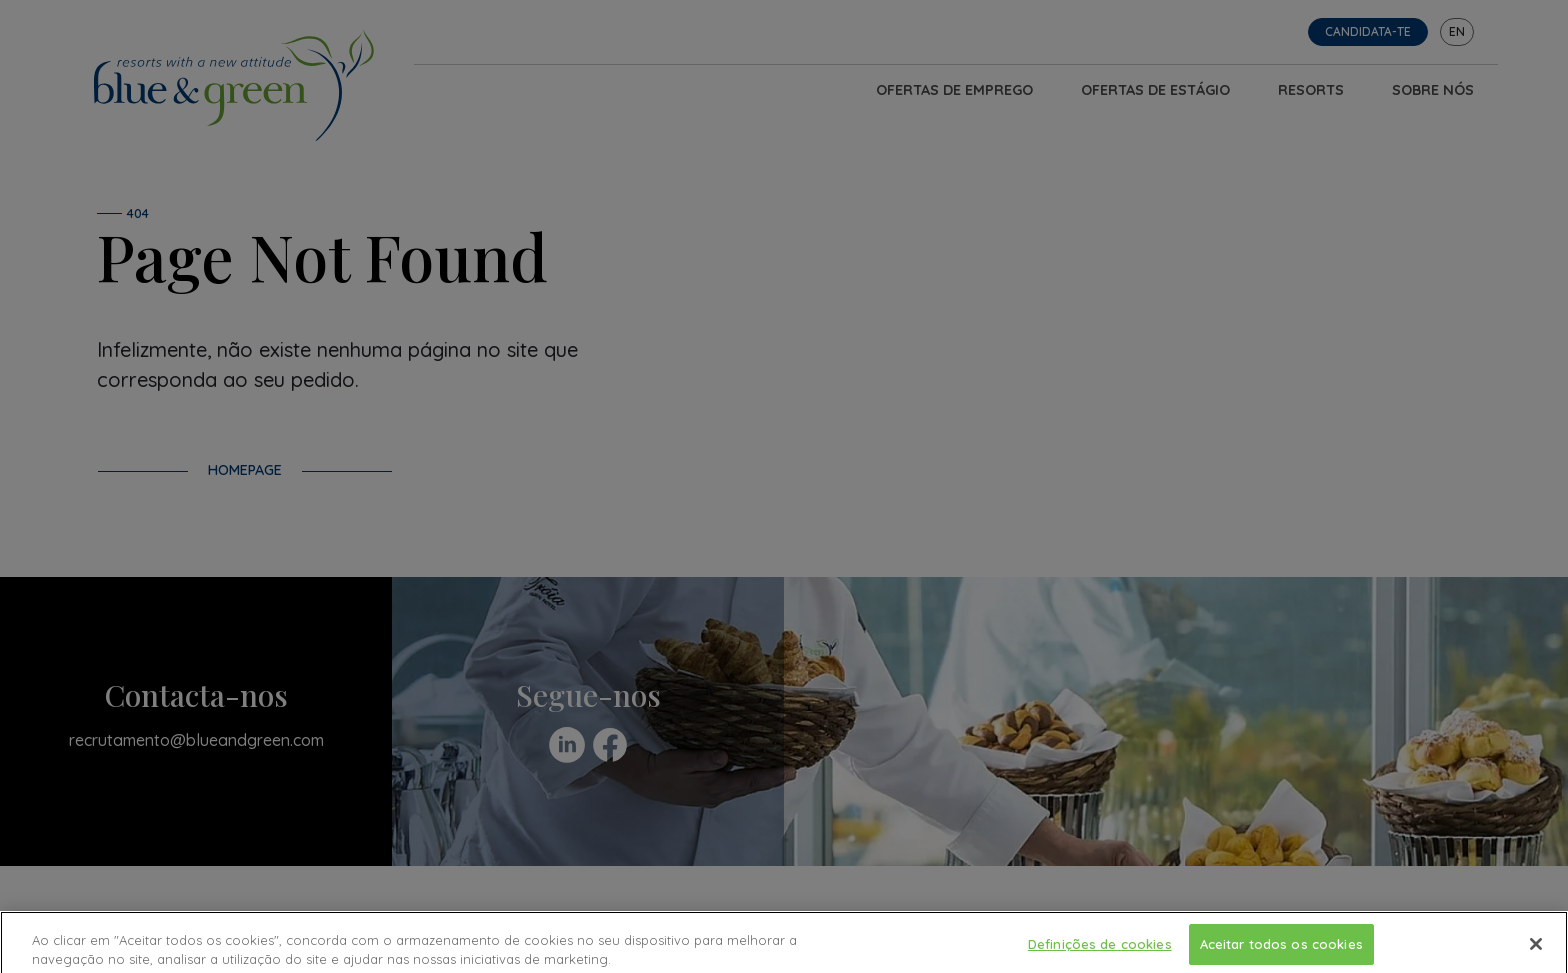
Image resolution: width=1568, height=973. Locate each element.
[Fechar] (1536, 949)
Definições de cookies (1100, 948)
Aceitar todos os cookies (1281, 948)
